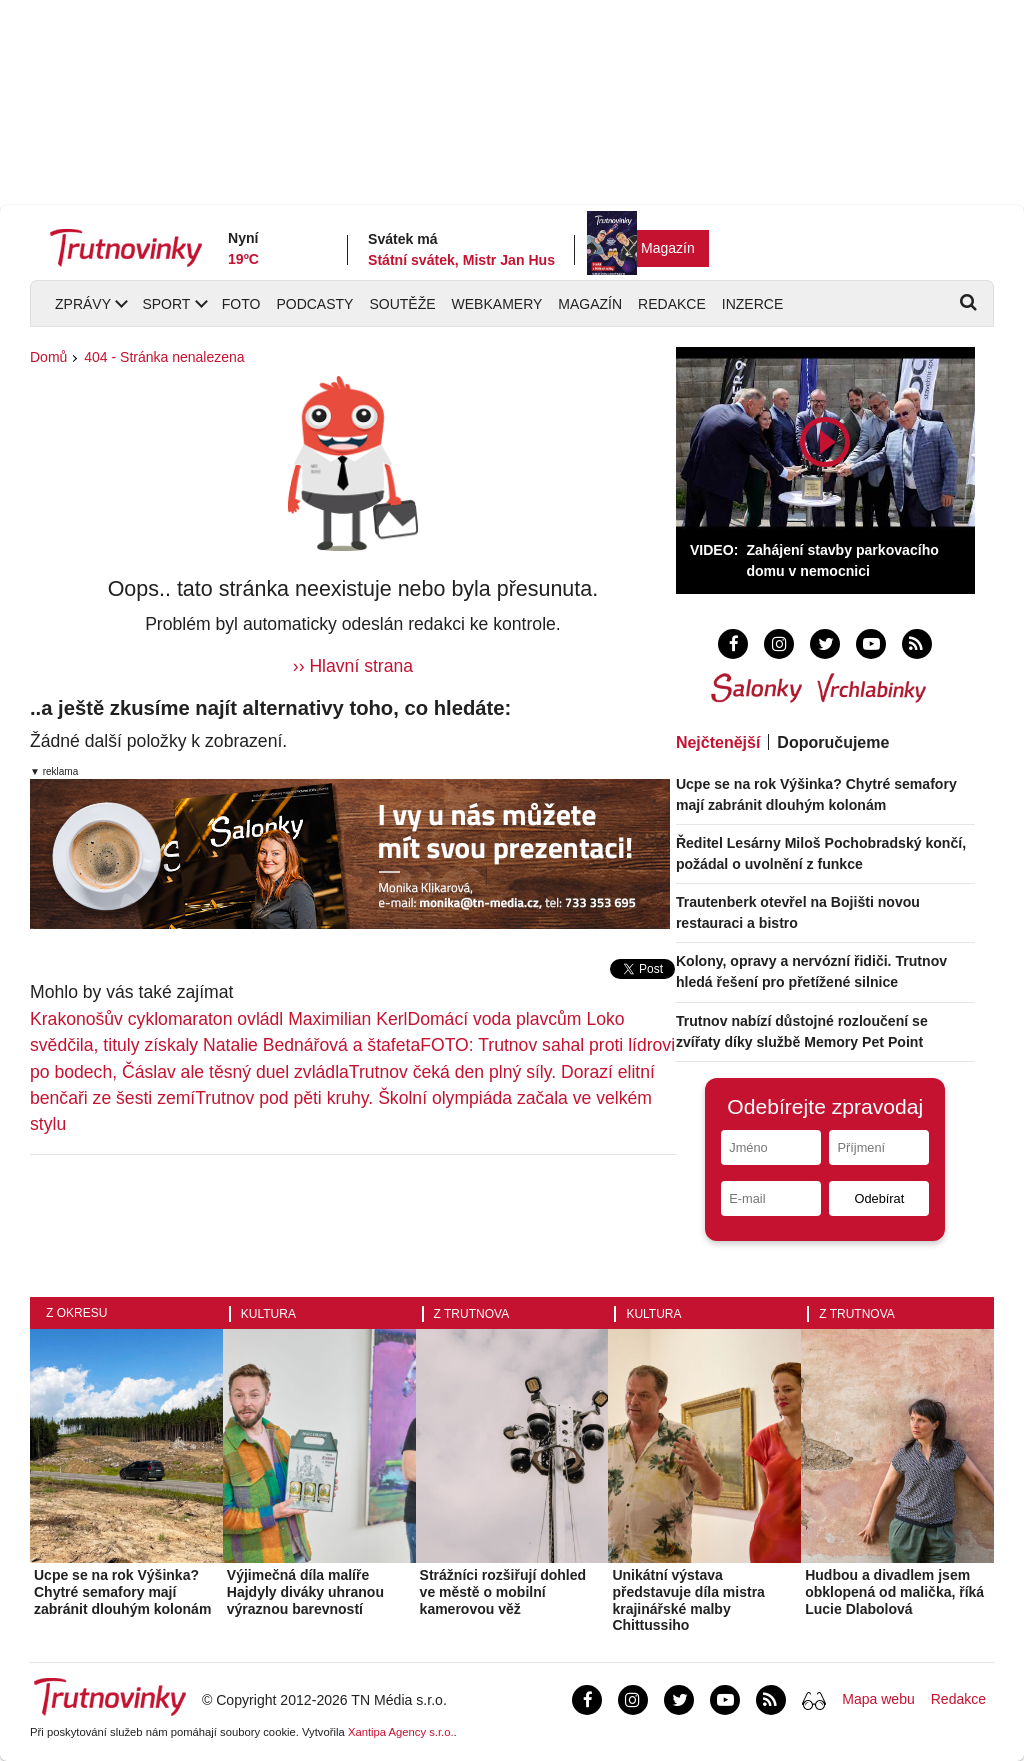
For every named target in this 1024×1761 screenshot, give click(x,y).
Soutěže (402, 304)
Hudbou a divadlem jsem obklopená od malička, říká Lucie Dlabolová (894, 1592)
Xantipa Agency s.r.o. (401, 1732)
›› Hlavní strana (353, 666)
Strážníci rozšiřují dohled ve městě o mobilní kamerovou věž (503, 1592)
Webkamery (497, 304)
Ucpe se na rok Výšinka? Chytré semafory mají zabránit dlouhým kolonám (122, 1592)
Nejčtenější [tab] (718, 742)
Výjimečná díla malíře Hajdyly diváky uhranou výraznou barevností (305, 1592)
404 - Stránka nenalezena (164, 357)
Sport (166, 304)
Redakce (672, 304)
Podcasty (314, 304)
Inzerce (752, 304)
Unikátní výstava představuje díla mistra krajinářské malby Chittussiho (688, 1600)
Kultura (268, 1314)
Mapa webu (878, 1699)
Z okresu (76, 1313)
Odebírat (879, 1198)
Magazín (668, 248)
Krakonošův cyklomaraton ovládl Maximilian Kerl (218, 1019)
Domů (48, 357)
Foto (241, 304)
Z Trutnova (472, 1314)
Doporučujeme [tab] (833, 742)
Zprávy (83, 304)
